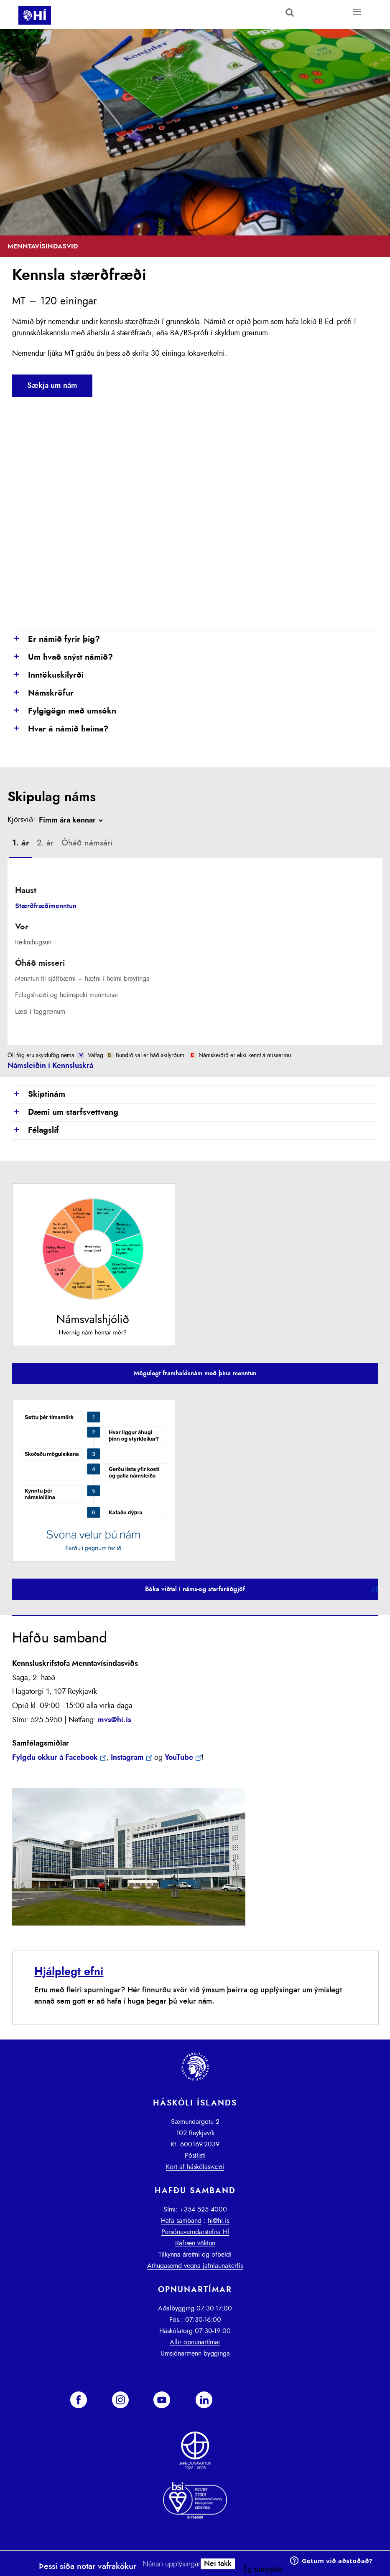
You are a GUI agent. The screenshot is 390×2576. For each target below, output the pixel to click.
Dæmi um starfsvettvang (65, 1112)
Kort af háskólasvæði (195, 2167)
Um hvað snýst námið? (62, 657)
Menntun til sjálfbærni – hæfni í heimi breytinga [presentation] (82, 978)
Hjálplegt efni (68, 1971)
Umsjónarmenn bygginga (195, 2353)
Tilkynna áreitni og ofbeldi (195, 2254)
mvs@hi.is (114, 1720)
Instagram (127, 1757)
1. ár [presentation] (20, 843)
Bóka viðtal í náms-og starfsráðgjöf (195, 1589)
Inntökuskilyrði (48, 675)
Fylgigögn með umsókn (64, 711)
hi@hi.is (218, 2220)
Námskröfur (43, 693)
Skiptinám (38, 1094)
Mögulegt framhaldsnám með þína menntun (195, 1373)
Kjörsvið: (21, 820)
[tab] (20, 844)
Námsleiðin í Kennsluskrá (50, 1066)
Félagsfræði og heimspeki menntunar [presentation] (66, 995)
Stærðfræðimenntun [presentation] (45, 906)
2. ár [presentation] (45, 843)
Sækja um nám (52, 386)
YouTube (179, 1757)
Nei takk (218, 2564)
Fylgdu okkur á (55, 1757)
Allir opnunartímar (195, 2342)
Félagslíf (35, 1130)
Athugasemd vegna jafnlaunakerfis (195, 2265)
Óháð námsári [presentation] (86, 843)
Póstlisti (195, 2155)
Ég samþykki (263, 2569)
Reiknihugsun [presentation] (33, 942)
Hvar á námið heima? (60, 729)
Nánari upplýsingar (172, 2564)
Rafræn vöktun (195, 2243)
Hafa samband (181, 2220)
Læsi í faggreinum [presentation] (40, 1011)
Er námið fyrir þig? (56, 639)
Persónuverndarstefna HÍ (195, 2232)
